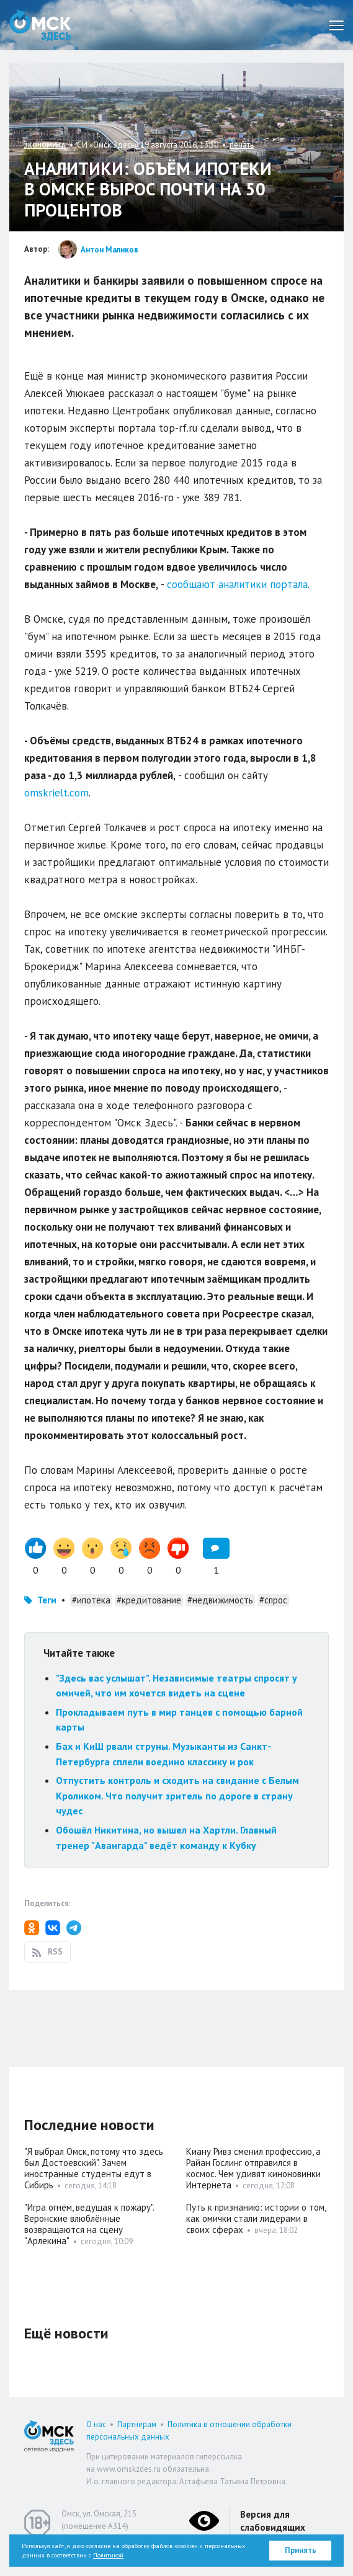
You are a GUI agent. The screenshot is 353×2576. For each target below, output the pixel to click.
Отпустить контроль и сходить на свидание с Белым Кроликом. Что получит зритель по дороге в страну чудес (177, 1795)
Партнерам (136, 2424)
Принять (300, 2550)
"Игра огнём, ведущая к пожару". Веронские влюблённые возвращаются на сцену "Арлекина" (89, 2224)
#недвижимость (220, 1600)
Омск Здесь (40, 25)
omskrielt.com (56, 793)
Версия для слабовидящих (272, 2520)
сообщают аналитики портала (237, 584)
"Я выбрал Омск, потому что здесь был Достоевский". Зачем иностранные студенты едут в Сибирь (93, 2168)
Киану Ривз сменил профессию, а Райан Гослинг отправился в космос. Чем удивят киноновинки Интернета (253, 2168)
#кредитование (149, 1600)
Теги (46, 1600)
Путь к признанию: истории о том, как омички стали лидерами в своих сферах (256, 2218)
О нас (96, 2424)
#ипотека (91, 1600)
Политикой (108, 2555)
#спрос (273, 1600)
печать (242, 145)
